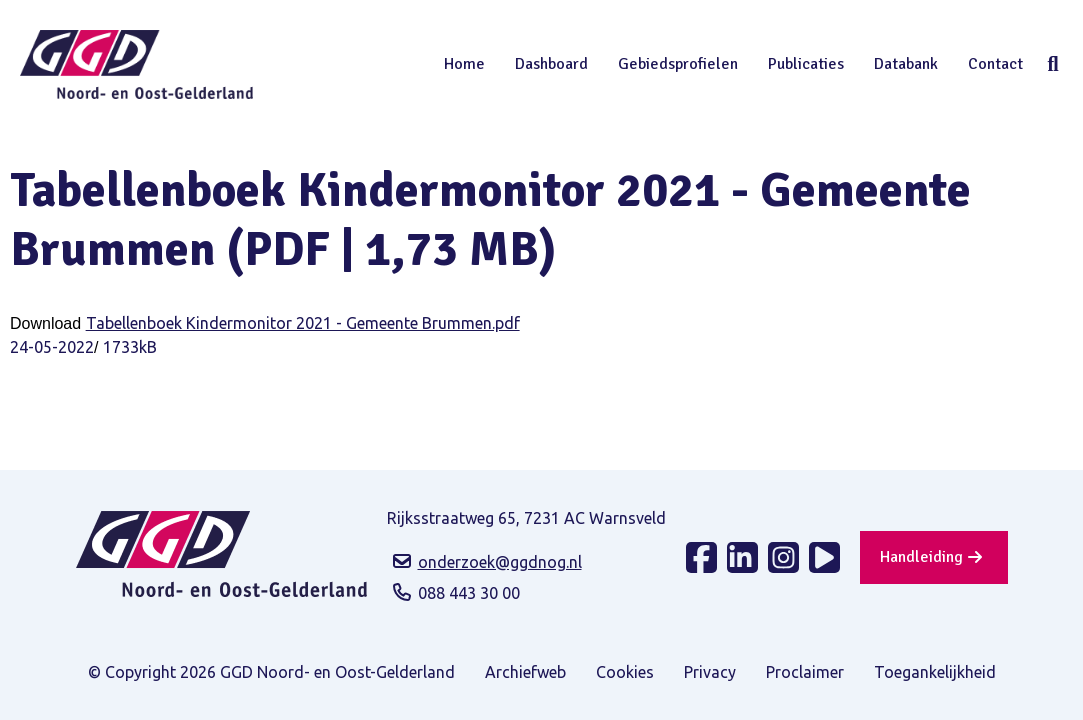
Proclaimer (805, 672)
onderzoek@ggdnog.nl (500, 562)
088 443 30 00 (469, 593)
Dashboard (551, 64)
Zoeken (1053, 64)
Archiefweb (525, 672)
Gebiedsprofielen (678, 64)
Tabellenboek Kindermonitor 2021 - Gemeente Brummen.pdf (303, 323)
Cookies (625, 672)
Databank (906, 64)
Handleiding (921, 557)
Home (464, 64)
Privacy (710, 672)
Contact (995, 64)
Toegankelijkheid (935, 672)
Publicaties (806, 64)
